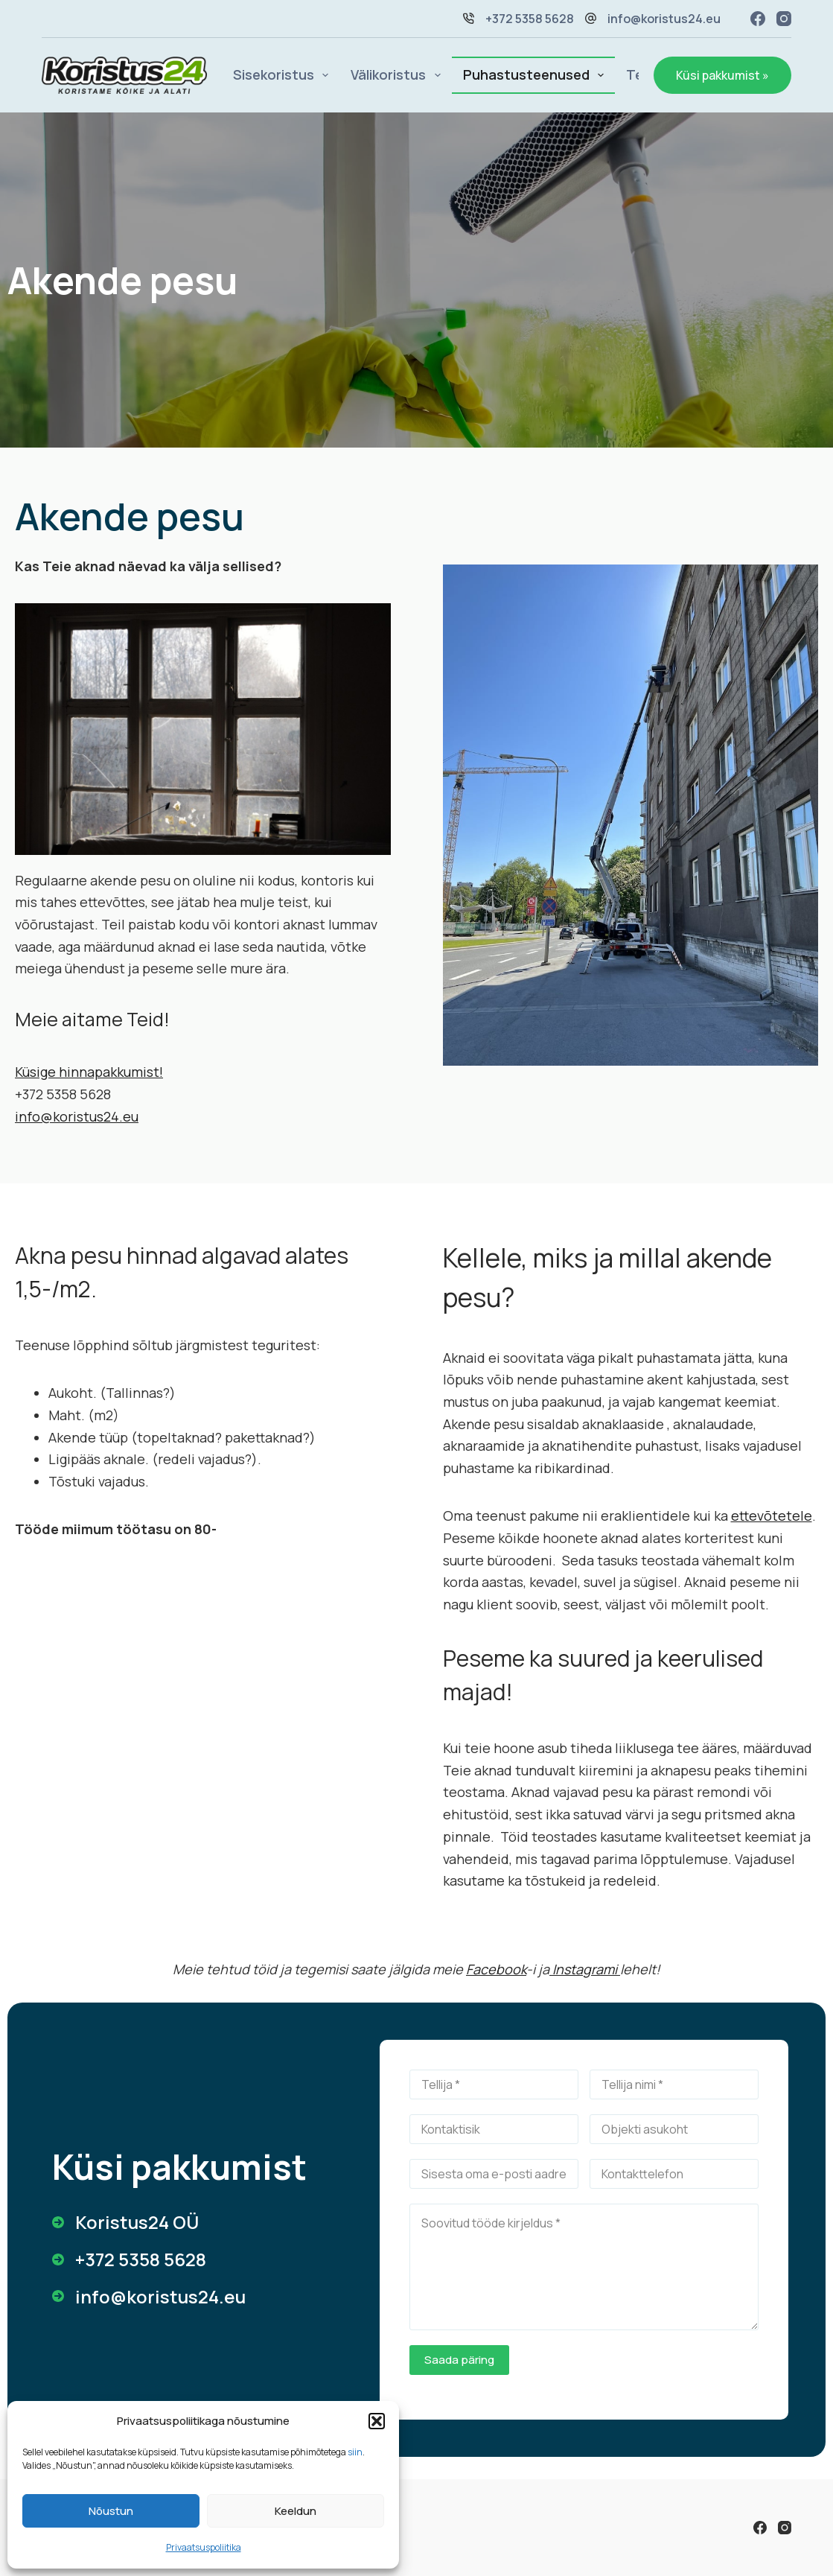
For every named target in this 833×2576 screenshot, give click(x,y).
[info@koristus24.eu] (149, 2297)
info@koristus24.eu (664, 18)
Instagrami (584, 1969)
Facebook (496, 1969)
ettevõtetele (771, 1515)
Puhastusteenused (536, 75)
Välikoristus (399, 75)
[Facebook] (757, 18)
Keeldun (295, 2511)
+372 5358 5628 (529, 18)
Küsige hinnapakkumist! (89, 1072)
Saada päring (459, 2359)
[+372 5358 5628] (129, 2259)
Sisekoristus (284, 75)
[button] (376, 2421)
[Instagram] (783, 18)
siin (355, 2452)
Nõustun (111, 2511)
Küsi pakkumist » (722, 75)
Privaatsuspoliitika (203, 2547)
